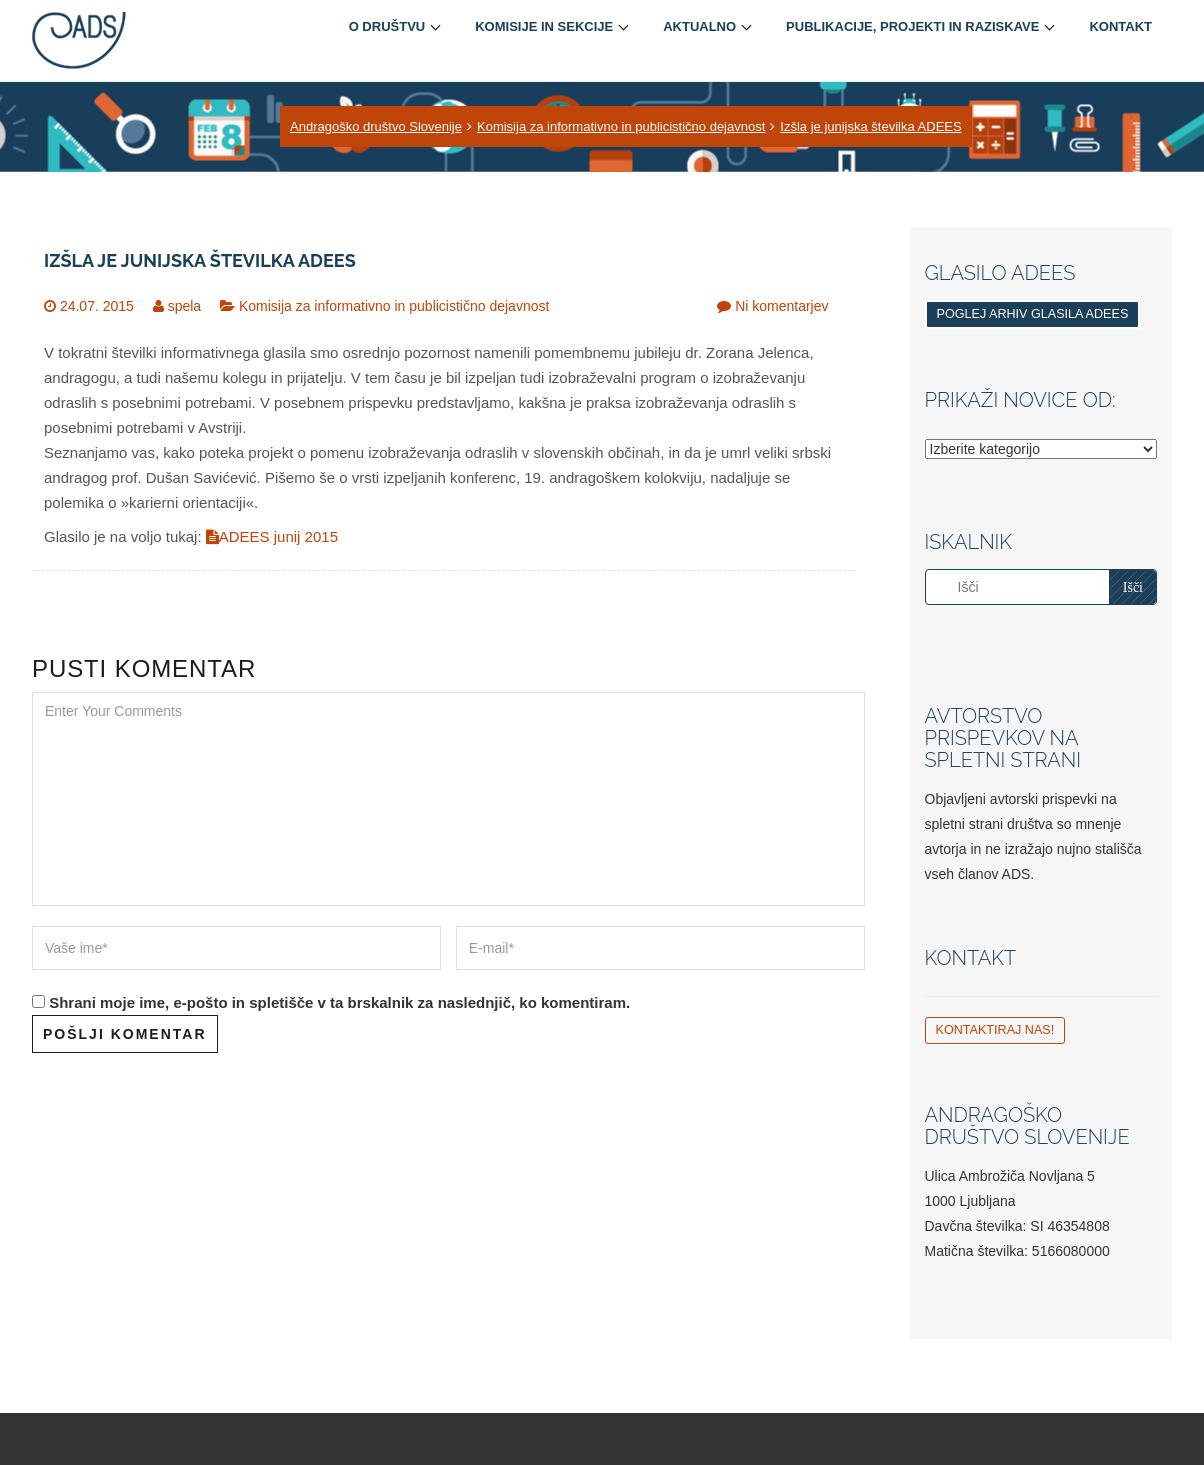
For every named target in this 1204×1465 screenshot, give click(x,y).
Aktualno (699, 26)
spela (184, 306)
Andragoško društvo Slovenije (376, 126)
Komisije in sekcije (544, 26)
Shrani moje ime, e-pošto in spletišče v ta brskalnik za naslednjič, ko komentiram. (339, 1002)
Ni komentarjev (781, 306)
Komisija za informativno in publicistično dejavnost (621, 126)
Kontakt (1120, 26)
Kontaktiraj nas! (995, 1030)
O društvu (387, 26)
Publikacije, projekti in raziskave (912, 26)
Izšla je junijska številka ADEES (870, 126)
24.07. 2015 (97, 306)
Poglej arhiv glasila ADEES (1033, 314)
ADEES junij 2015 (272, 536)
